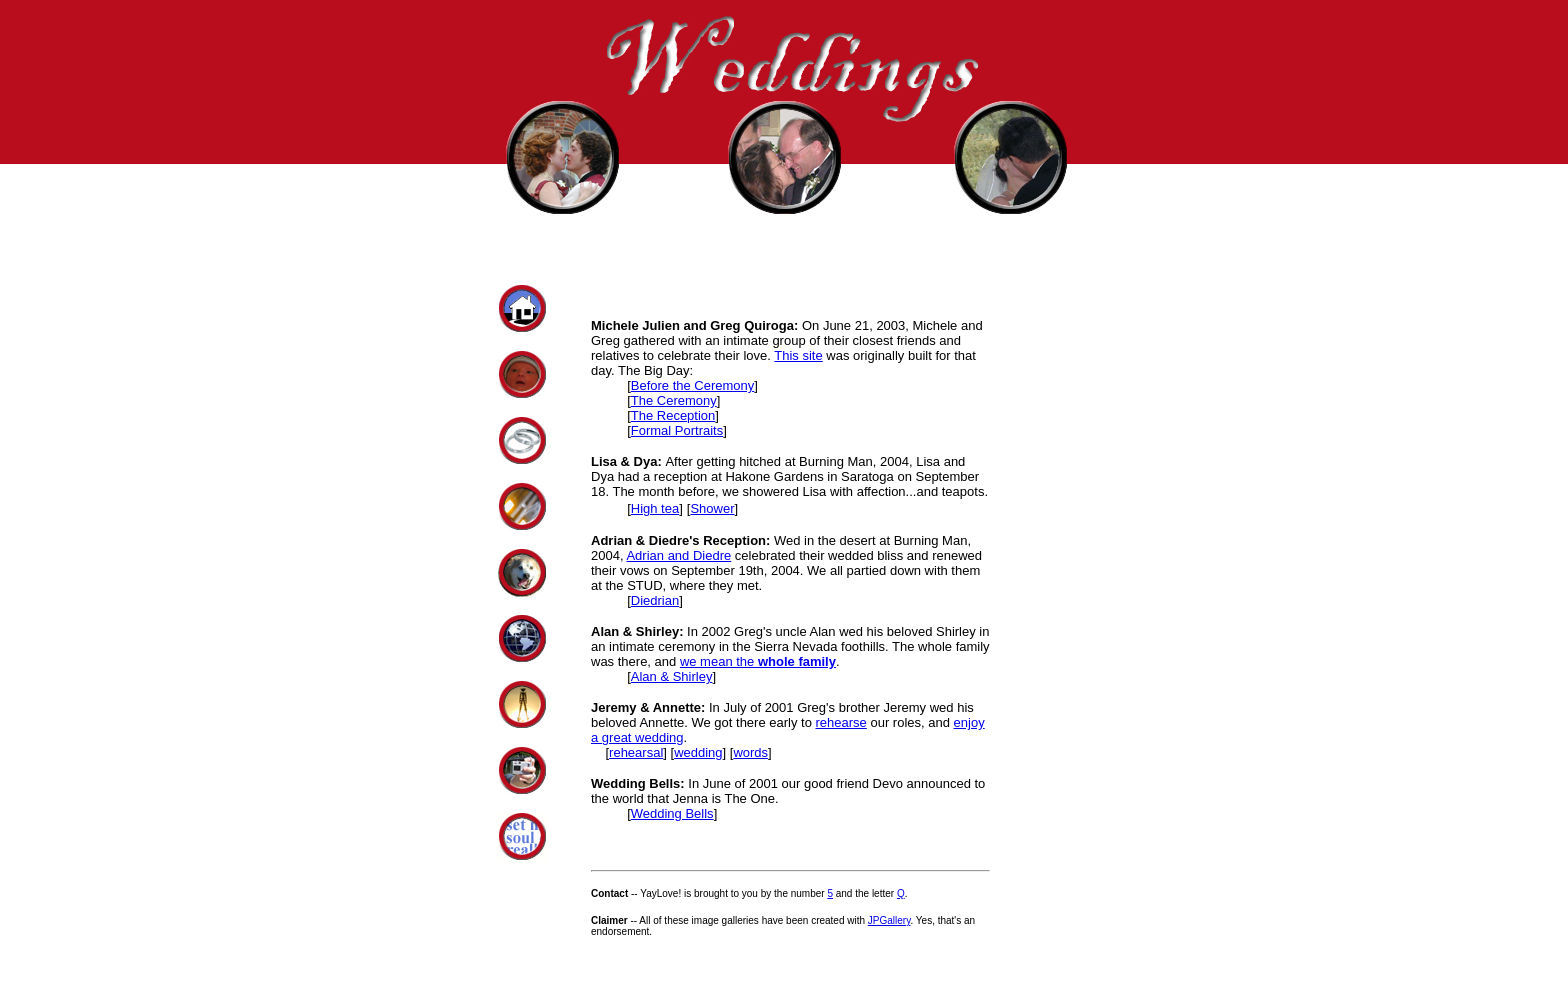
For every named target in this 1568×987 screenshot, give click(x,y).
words (750, 752)
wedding (698, 752)
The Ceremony (674, 400)
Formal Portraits (677, 430)
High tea (655, 508)
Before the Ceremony (693, 385)
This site (798, 355)
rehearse (841, 722)
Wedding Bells (672, 813)
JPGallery (889, 920)
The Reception (673, 415)
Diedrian (655, 600)
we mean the (758, 661)
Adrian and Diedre (678, 555)
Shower (712, 508)
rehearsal (636, 752)
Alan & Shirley (672, 676)
